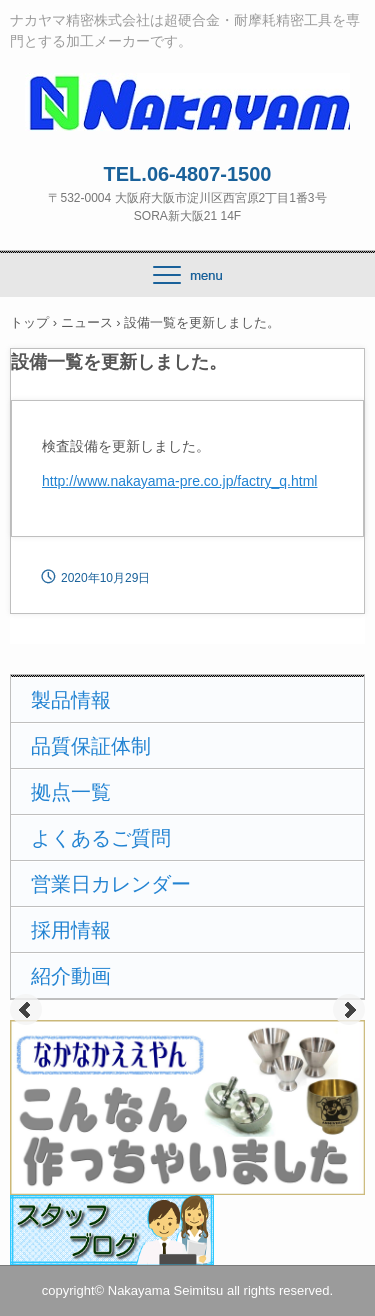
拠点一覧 (71, 792)
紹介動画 (71, 976)
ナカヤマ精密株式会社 (187, 91)
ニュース (87, 322)
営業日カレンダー (111, 884)
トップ (29, 322)
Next (349, 1010)
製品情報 (71, 700)
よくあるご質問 (101, 838)
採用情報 (71, 930)
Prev (26, 1010)
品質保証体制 (91, 746)
